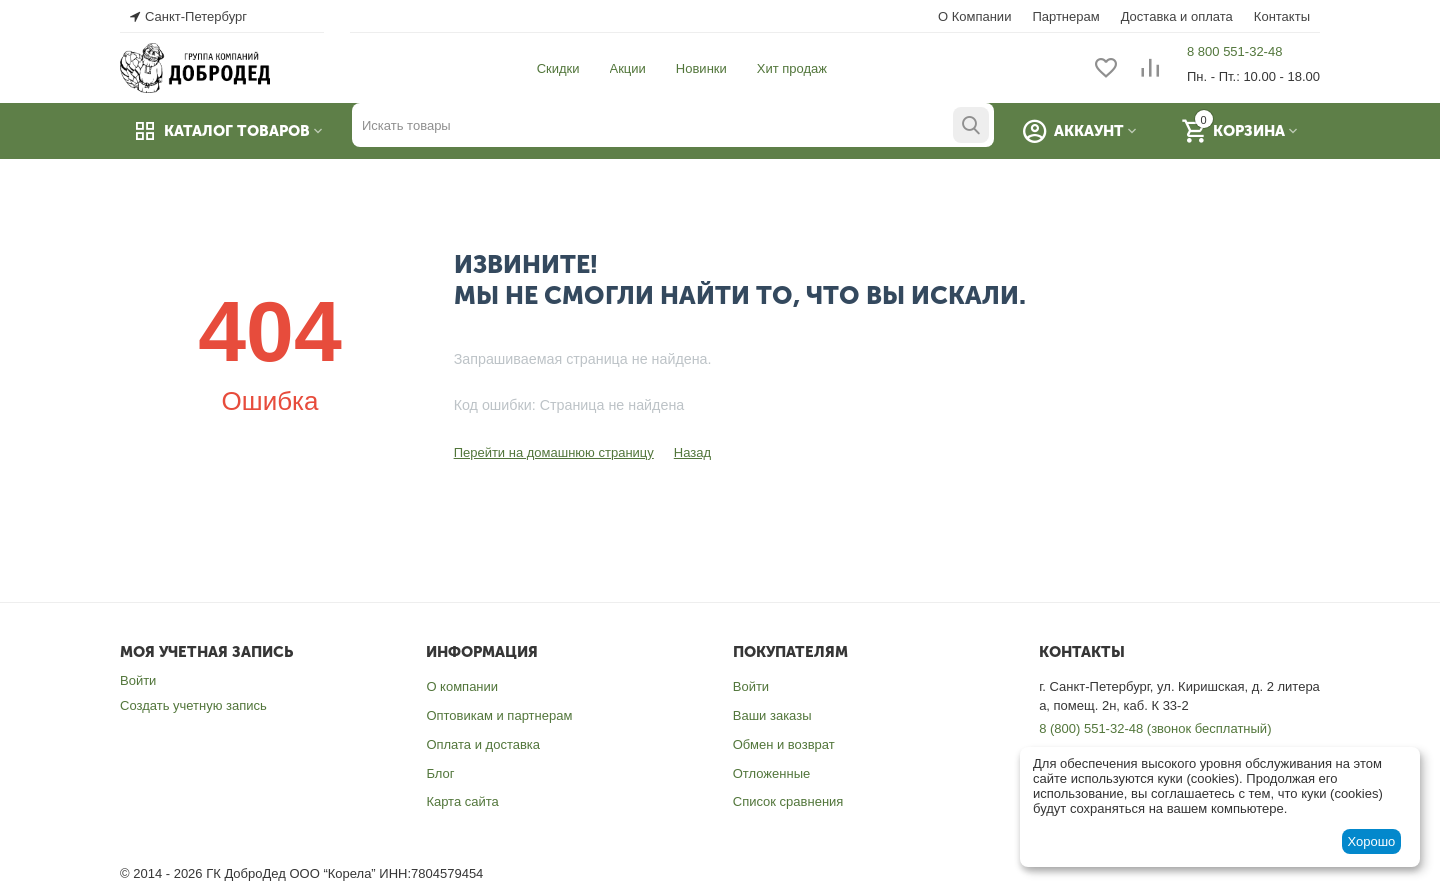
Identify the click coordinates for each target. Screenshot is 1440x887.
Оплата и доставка (483, 744)
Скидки (558, 68)
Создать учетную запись (193, 705)
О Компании (974, 16)
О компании (462, 686)
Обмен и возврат (784, 744)
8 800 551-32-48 (1234, 51)
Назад (692, 452)
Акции (628, 68)
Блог (440, 773)
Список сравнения (788, 801)
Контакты (1282, 16)
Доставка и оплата (1177, 16)
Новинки (701, 68)
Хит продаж (792, 68)
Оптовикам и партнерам (499, 715)
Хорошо (1371, 841)
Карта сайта (462, 801)
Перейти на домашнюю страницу (554, 452)
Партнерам (1065, 16)
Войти (138, 680)
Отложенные (771, 773)
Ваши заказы (772, 715)
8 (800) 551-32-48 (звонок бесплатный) (1155, 728)
